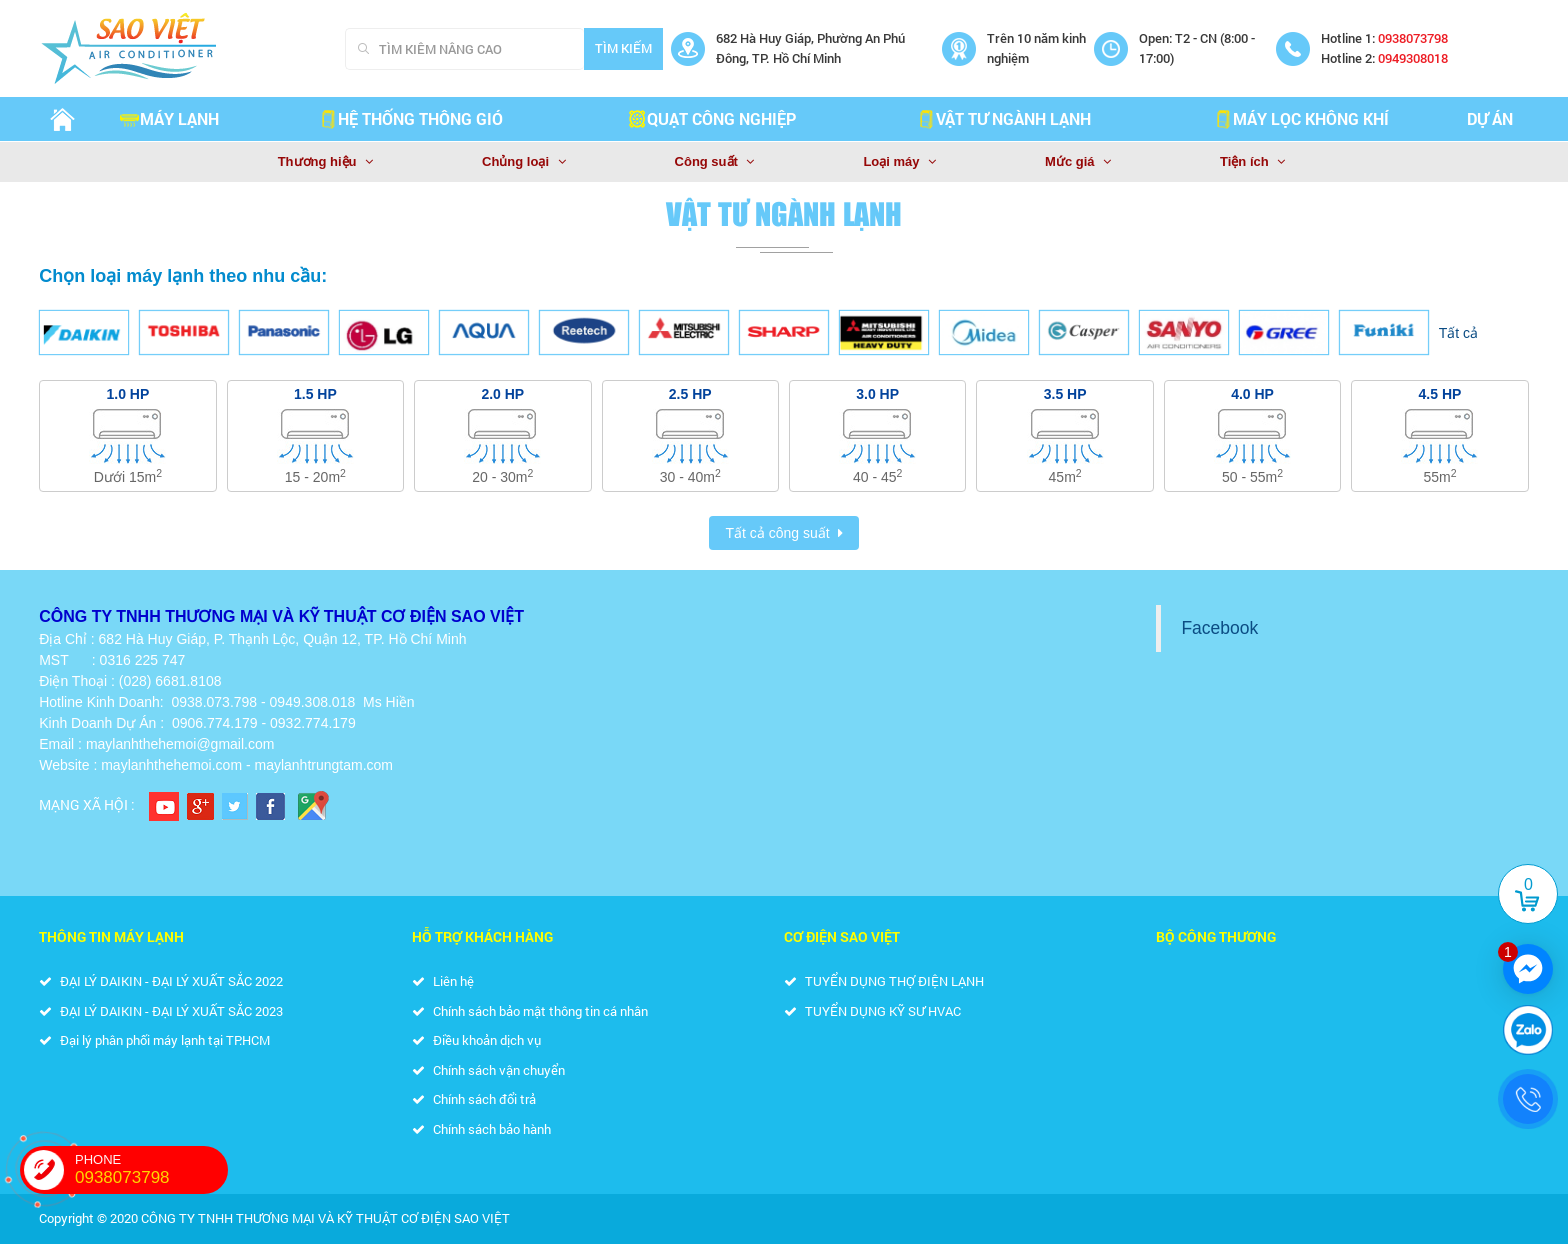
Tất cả (1458, 333)
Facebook (1219, 628)
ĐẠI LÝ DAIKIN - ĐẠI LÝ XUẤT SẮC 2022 (161, 981)
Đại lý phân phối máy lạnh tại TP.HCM (154, 1040)
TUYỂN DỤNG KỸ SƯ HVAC (872, 1011)
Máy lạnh (169, 118)
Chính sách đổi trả (474, 1099)
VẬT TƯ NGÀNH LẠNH (1003, 118)
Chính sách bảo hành (481, 1129)
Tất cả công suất (777, 533)
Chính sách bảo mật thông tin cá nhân (530, 1011)
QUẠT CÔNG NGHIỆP (711, 118)
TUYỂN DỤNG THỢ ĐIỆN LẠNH (884, 981)
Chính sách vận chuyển (488, 1070)
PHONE (151, 1170)
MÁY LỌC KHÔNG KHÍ (1301, 118)
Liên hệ (443, 981)
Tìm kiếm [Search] (623, 48)
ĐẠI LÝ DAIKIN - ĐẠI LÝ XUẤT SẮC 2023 (161, 1011)
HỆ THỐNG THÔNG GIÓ (410, 118)
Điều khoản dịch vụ (476, 1040)
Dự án (1490, 118)
